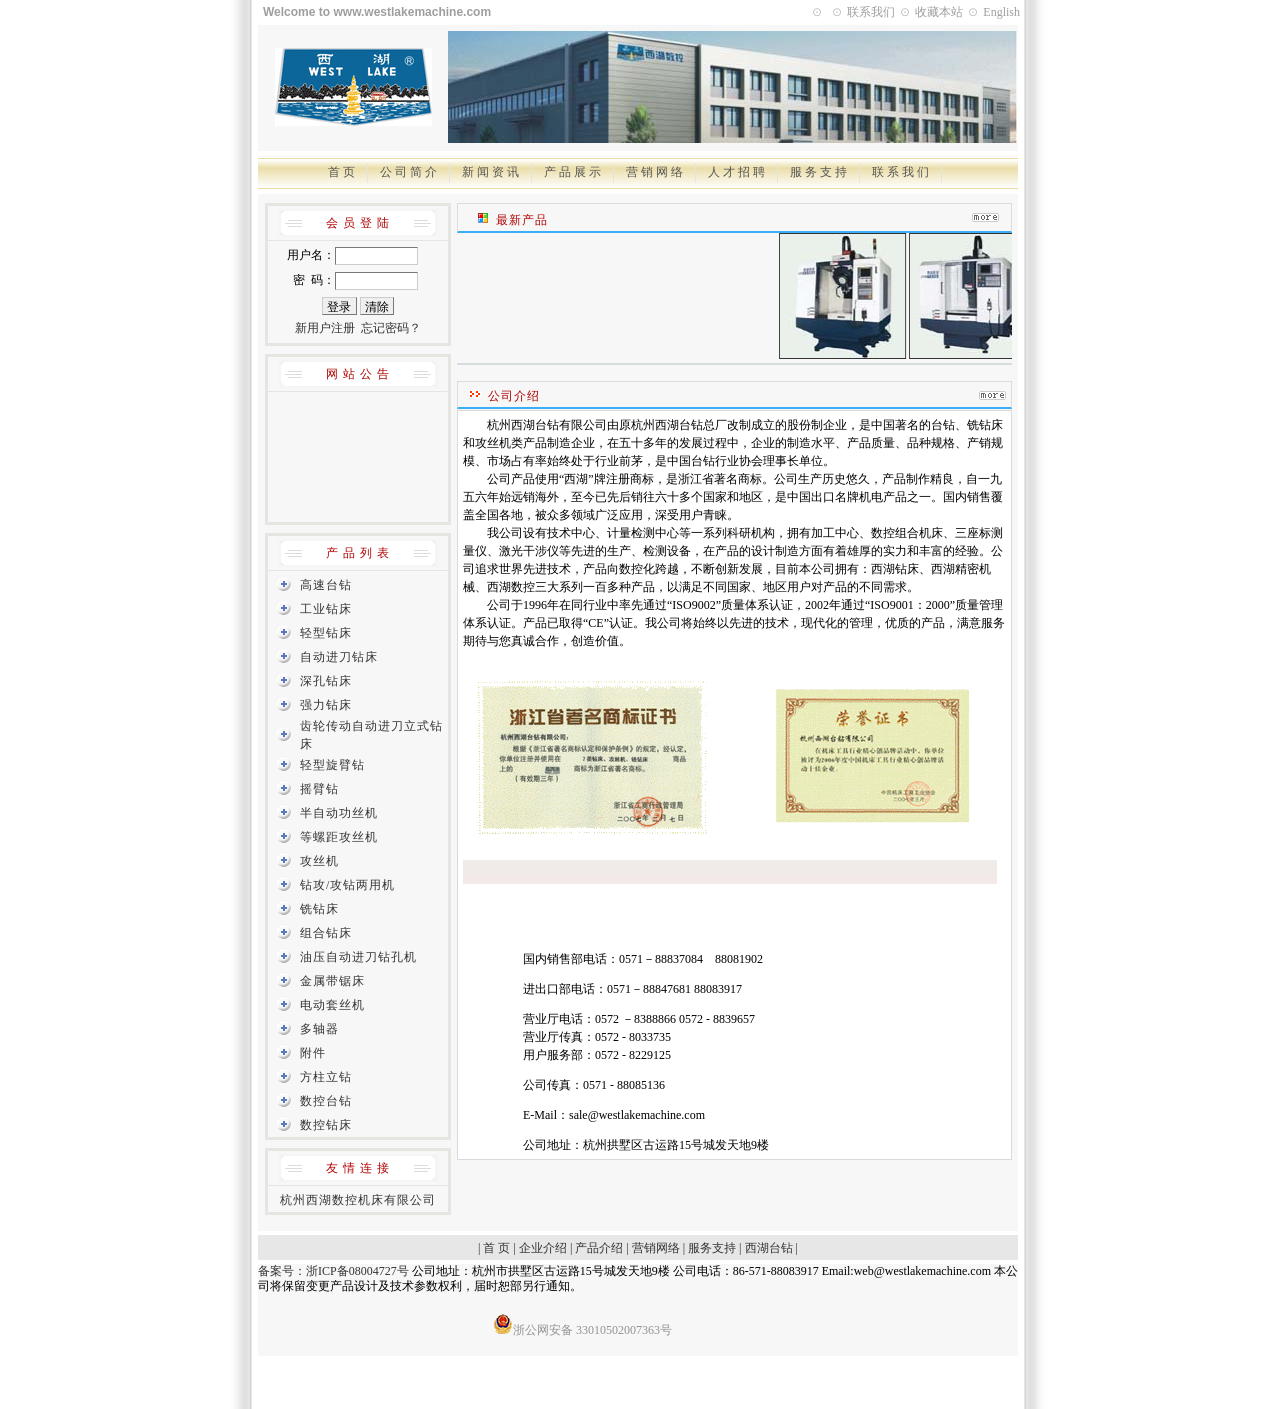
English (1001, 12)
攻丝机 (319, 861)
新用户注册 (325, 328)
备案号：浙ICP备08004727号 (333, 1271)
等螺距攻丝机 (339, 837)
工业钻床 (326, 609)
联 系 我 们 (900, 172)
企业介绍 (543, 1248)
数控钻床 (326, 1125)
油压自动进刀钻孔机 (358, 957)
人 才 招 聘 (736, 172)
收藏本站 (939, 12)
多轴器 (319, 1029)
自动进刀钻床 (339, 657)
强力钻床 (326, 705)
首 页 (341, 172)
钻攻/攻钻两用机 (347, 885)
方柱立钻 (326, 1077)
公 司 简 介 (408, 172)
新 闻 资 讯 (490, 172)
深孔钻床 (326, 681)
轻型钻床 (326, 633)
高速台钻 (326, 585)
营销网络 (656, 1248)
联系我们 (871, 12)
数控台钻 (326, 1101)
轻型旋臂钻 (332, 765)
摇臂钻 (319, 789)
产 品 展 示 (572, 172)
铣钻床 (319, 909)
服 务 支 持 (818, 172)
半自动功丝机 (339, 813)
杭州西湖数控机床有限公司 (358, 1200)
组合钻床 (326, 933)
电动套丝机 (332, 1005)
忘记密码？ (391, 328)
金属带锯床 (332, 981)
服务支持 (712, 1248)
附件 (313, 1053)
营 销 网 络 (654, 172)
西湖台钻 (769, 1248)
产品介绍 (599, 1248)
